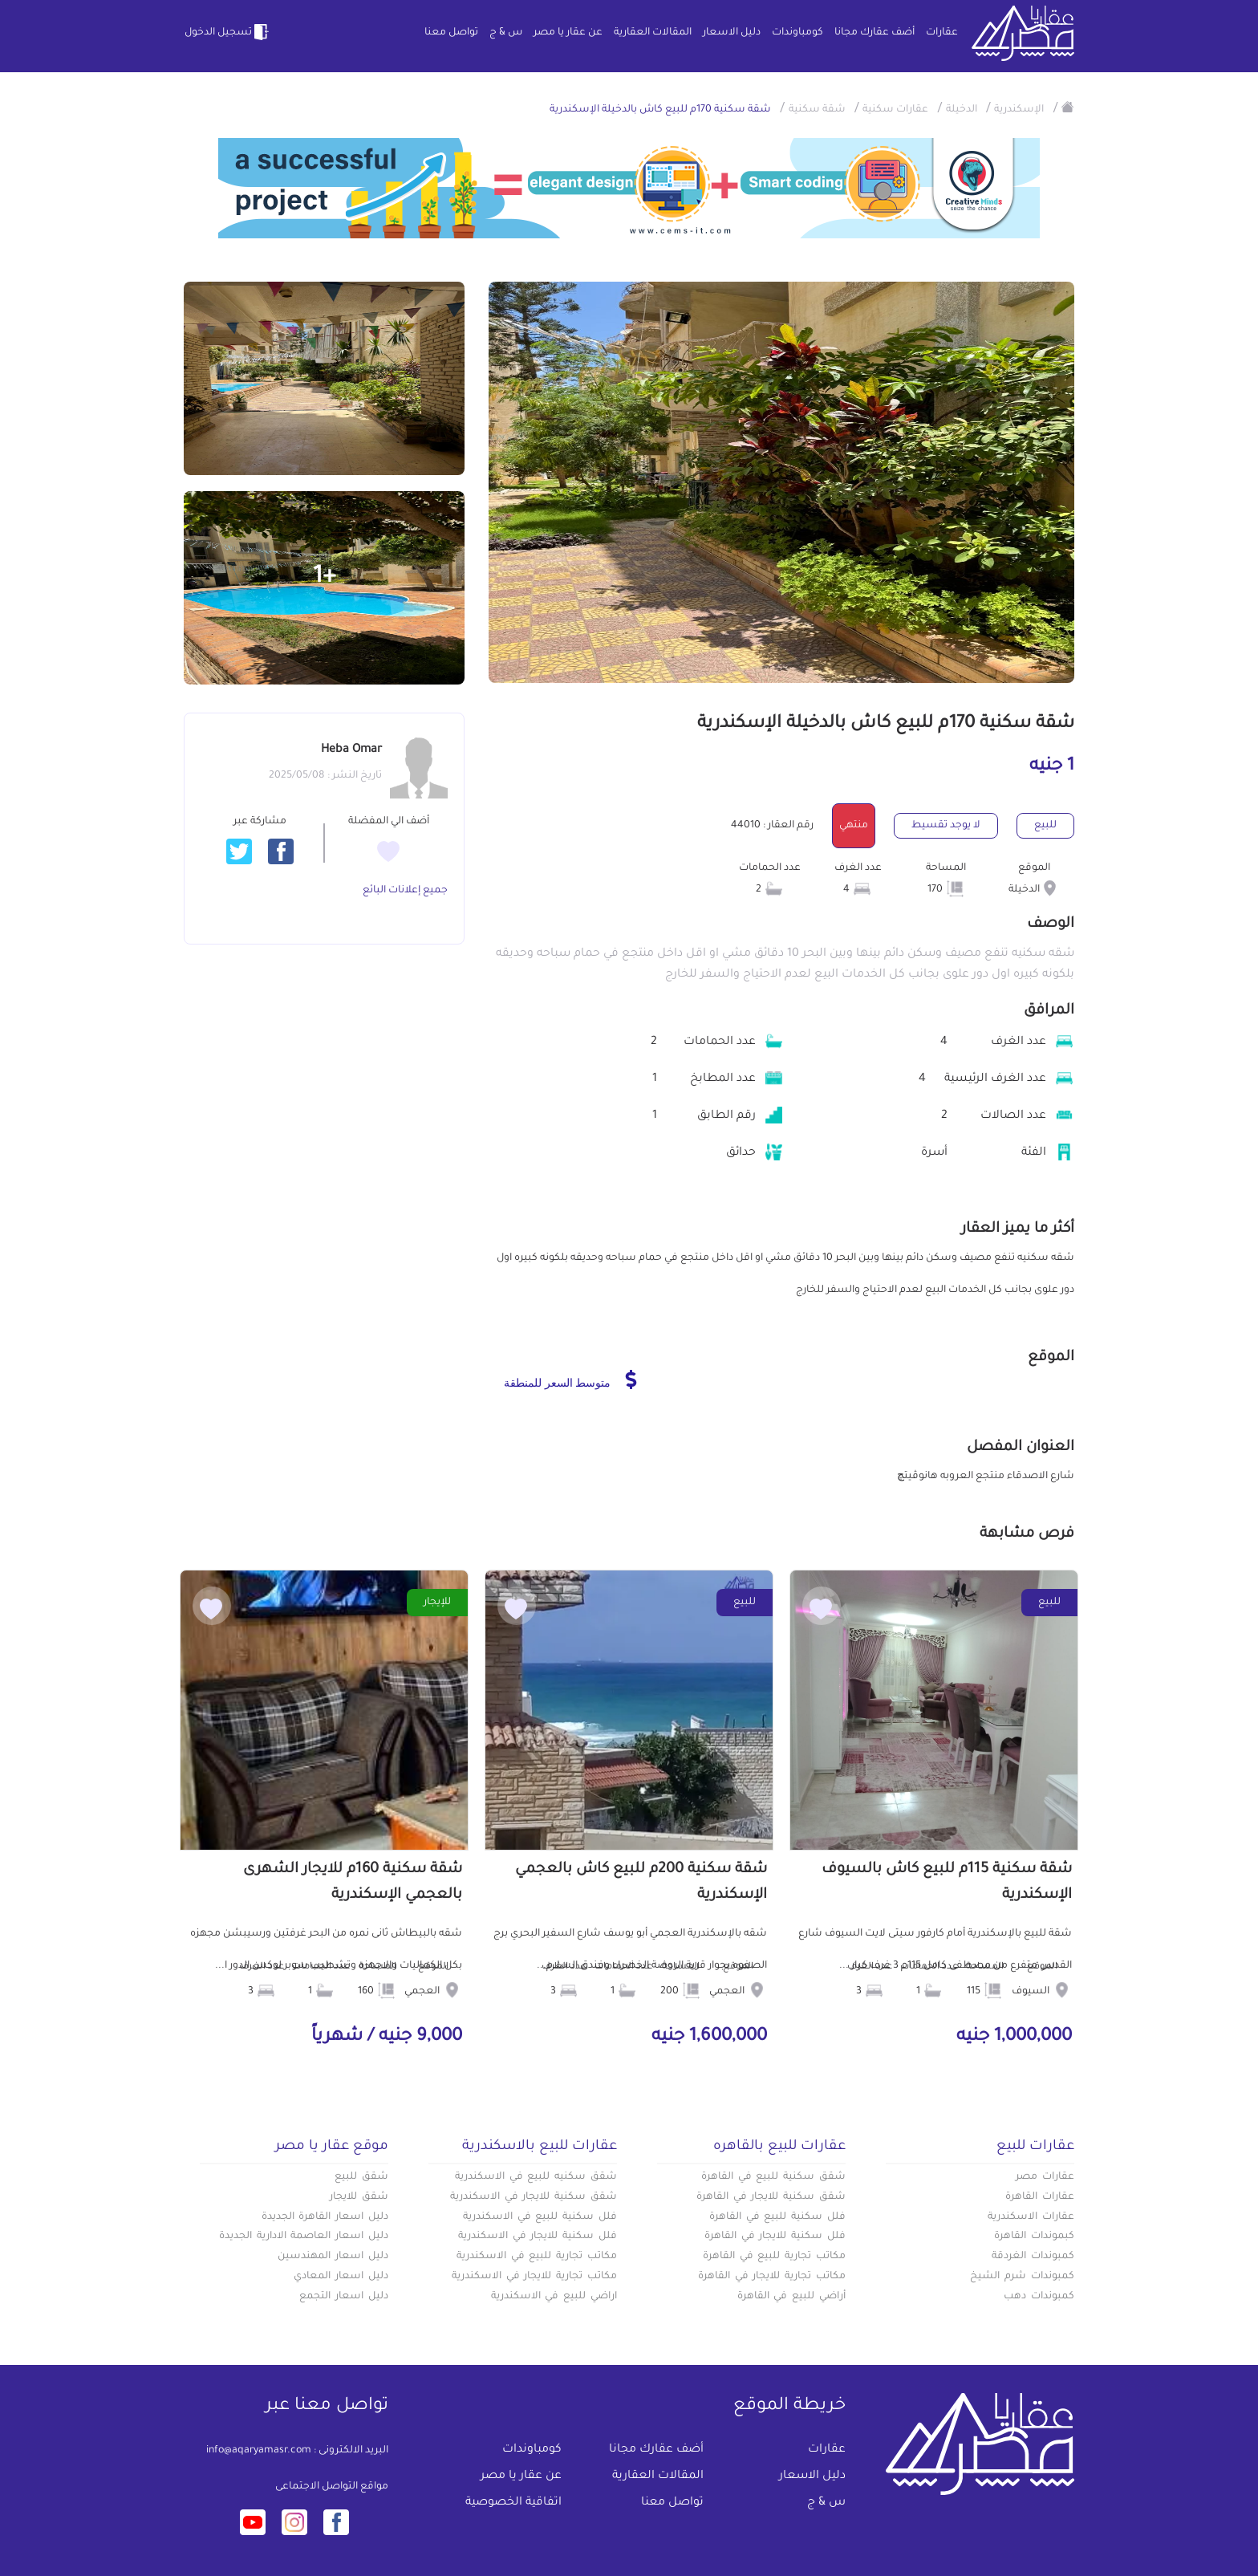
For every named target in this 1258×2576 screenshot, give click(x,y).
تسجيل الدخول (228, 32)
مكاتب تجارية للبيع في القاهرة (774, 2256)
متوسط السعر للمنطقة (570, 1379)
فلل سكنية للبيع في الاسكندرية (540, 2217)
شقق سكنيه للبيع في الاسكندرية (536, 2177)
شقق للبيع (361, 2177)
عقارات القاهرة (1039, 2197)
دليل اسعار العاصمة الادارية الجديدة (303, 2236)
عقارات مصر (1045, 2177)
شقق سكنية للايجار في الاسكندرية (533, 2197)
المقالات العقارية (653, 33)
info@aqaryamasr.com (258, 2450)
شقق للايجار (359, 2197)
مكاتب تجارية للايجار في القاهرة (772, 2276)
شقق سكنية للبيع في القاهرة (773, 2177)
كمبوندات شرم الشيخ (1022, 2276)
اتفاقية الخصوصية (513, 2503)
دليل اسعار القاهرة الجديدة (325, 2217)
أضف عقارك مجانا (874, 33)
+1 (324, 578)
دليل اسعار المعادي (341, 2276)
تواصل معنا (451, 33)
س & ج (505, 33)
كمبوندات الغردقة (1033, 2256)
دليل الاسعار (732, 33)
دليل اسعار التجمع (343, 2296)
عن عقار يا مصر (568, 33)
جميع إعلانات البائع (405, 890)
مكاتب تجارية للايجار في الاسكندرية (534, 2276)
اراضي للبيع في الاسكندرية (554, 2296)
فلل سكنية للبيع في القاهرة (777, 2217)
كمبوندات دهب (1039, 2296)
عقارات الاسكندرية (1031, 2217)
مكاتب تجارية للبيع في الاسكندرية (537, 2256)
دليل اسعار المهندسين (333, 2256)
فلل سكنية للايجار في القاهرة (775, 2236)
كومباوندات (797, 33)
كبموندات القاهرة (1034, 2236)
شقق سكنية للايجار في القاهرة (771, 2197)
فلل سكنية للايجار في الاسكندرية (537, 2236)
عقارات (942, 33)
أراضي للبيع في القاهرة (791, 2296)
